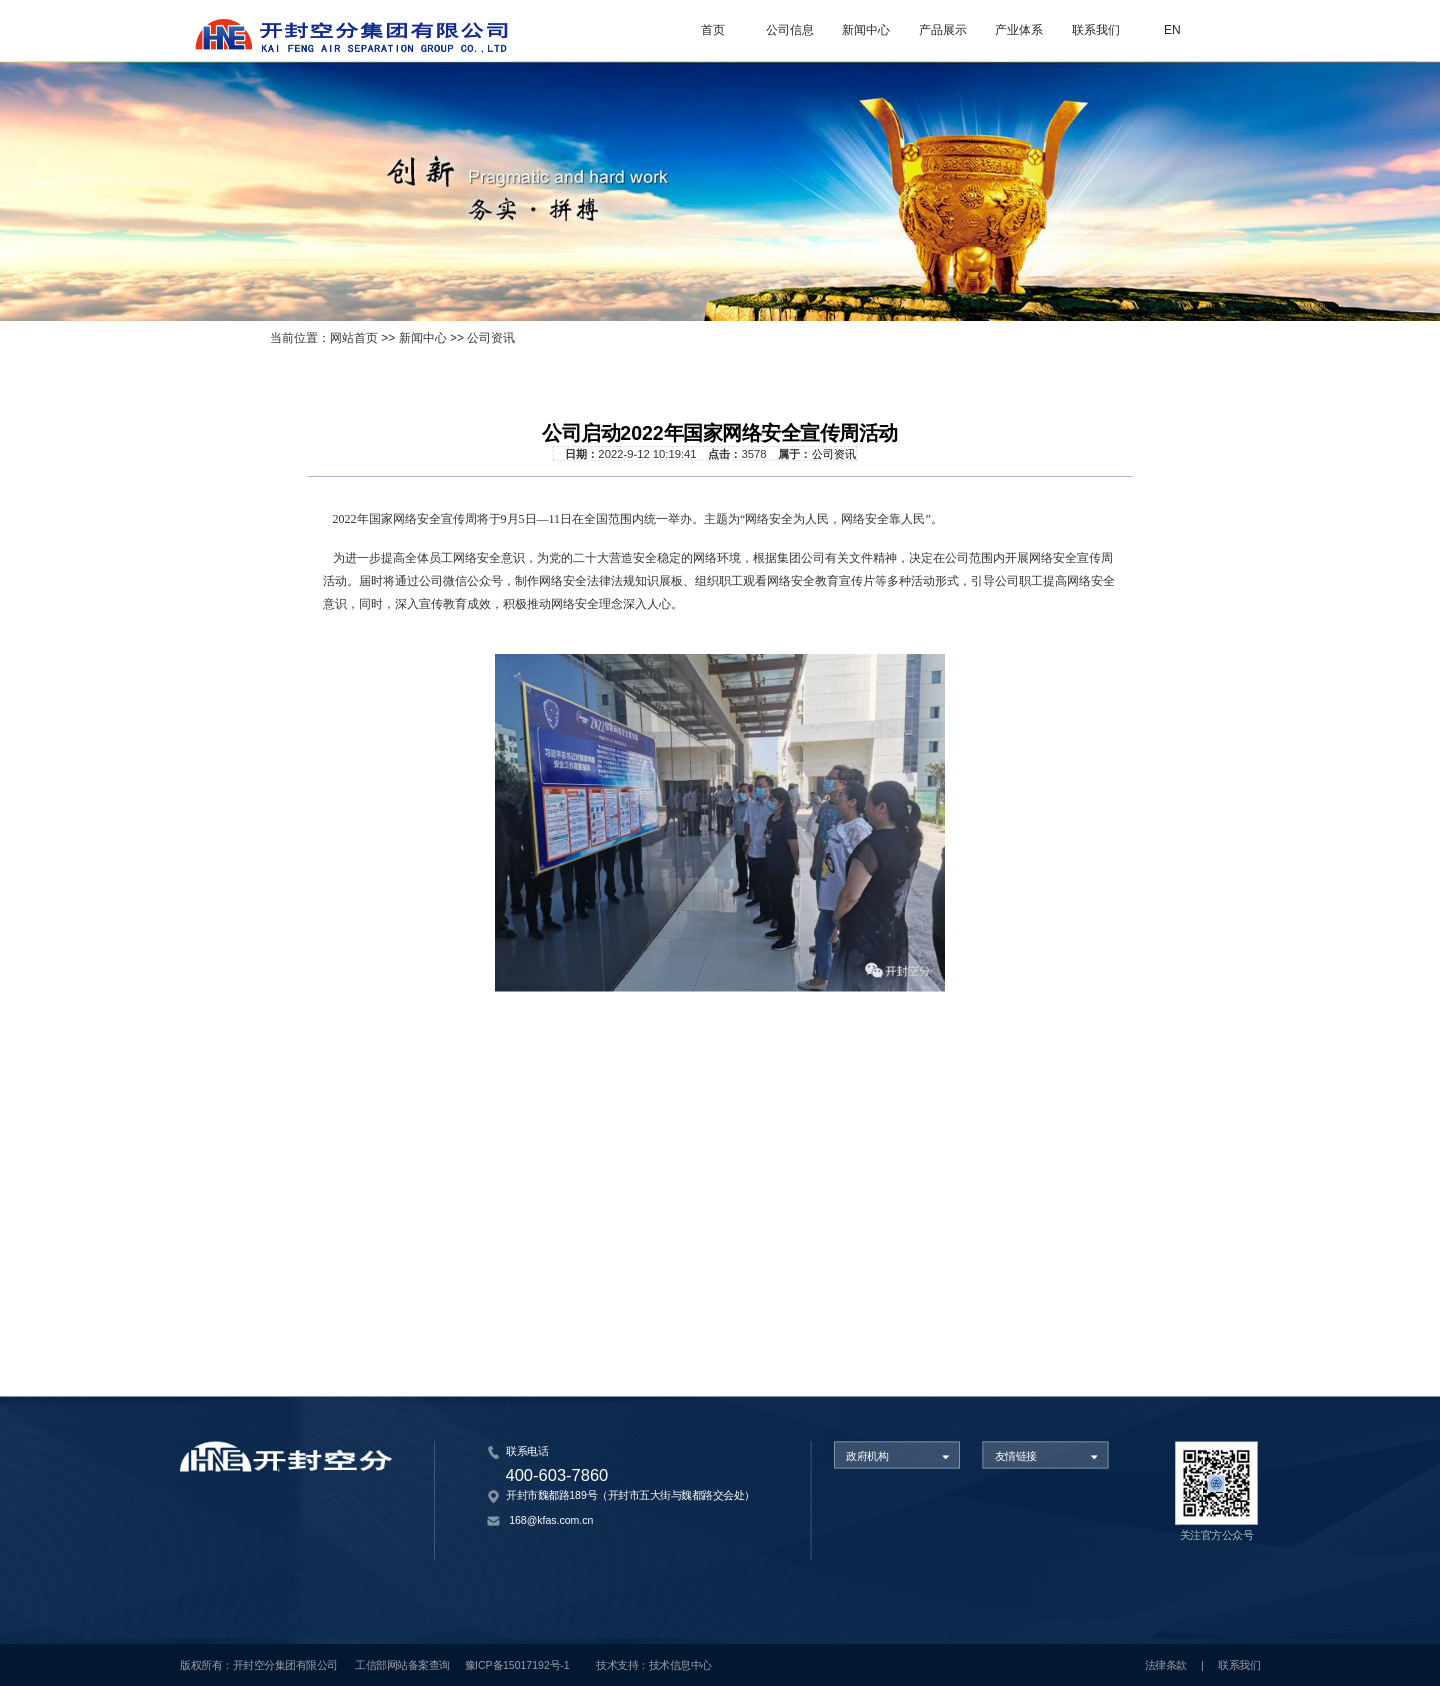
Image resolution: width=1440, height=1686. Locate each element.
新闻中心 (866, 29)
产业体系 (1019, 29)
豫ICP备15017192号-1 (517, 1665)
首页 (713, 29)
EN (1172, 29)
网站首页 (354, 338)
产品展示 (943, 29)
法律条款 (1166, 1665)
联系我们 (1096, 29)
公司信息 (790, 29)
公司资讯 (491, 338)
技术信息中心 (680, 1665)
